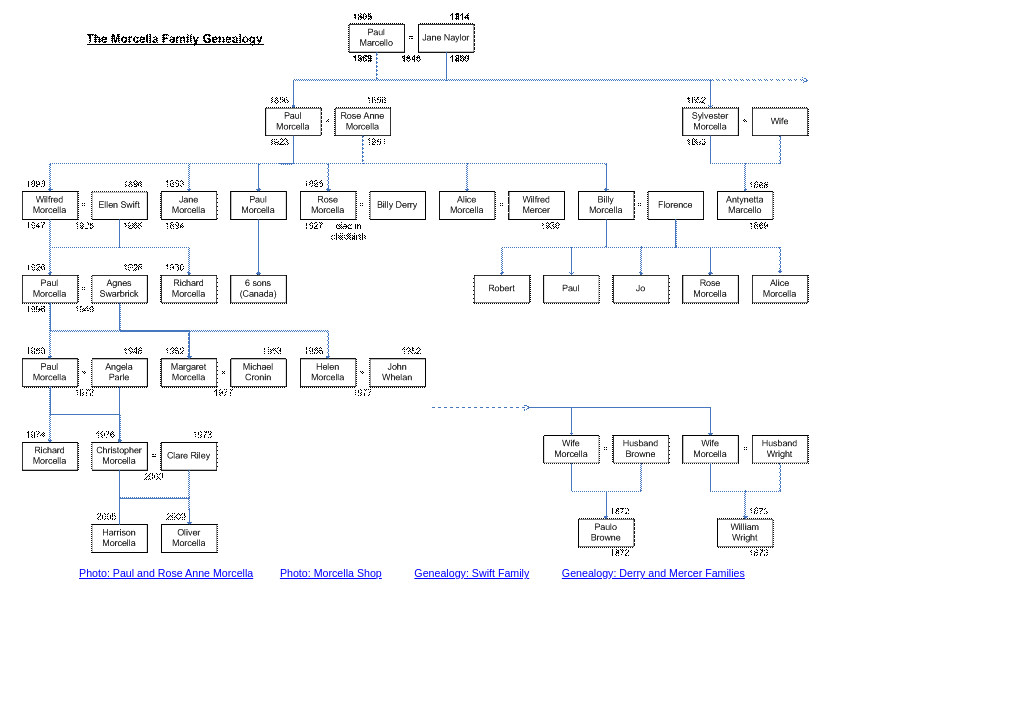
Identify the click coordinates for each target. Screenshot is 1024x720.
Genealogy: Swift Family (471, 573)
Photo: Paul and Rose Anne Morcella (166, 573)
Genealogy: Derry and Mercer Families (653, 573)
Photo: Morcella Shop (331, 573)
